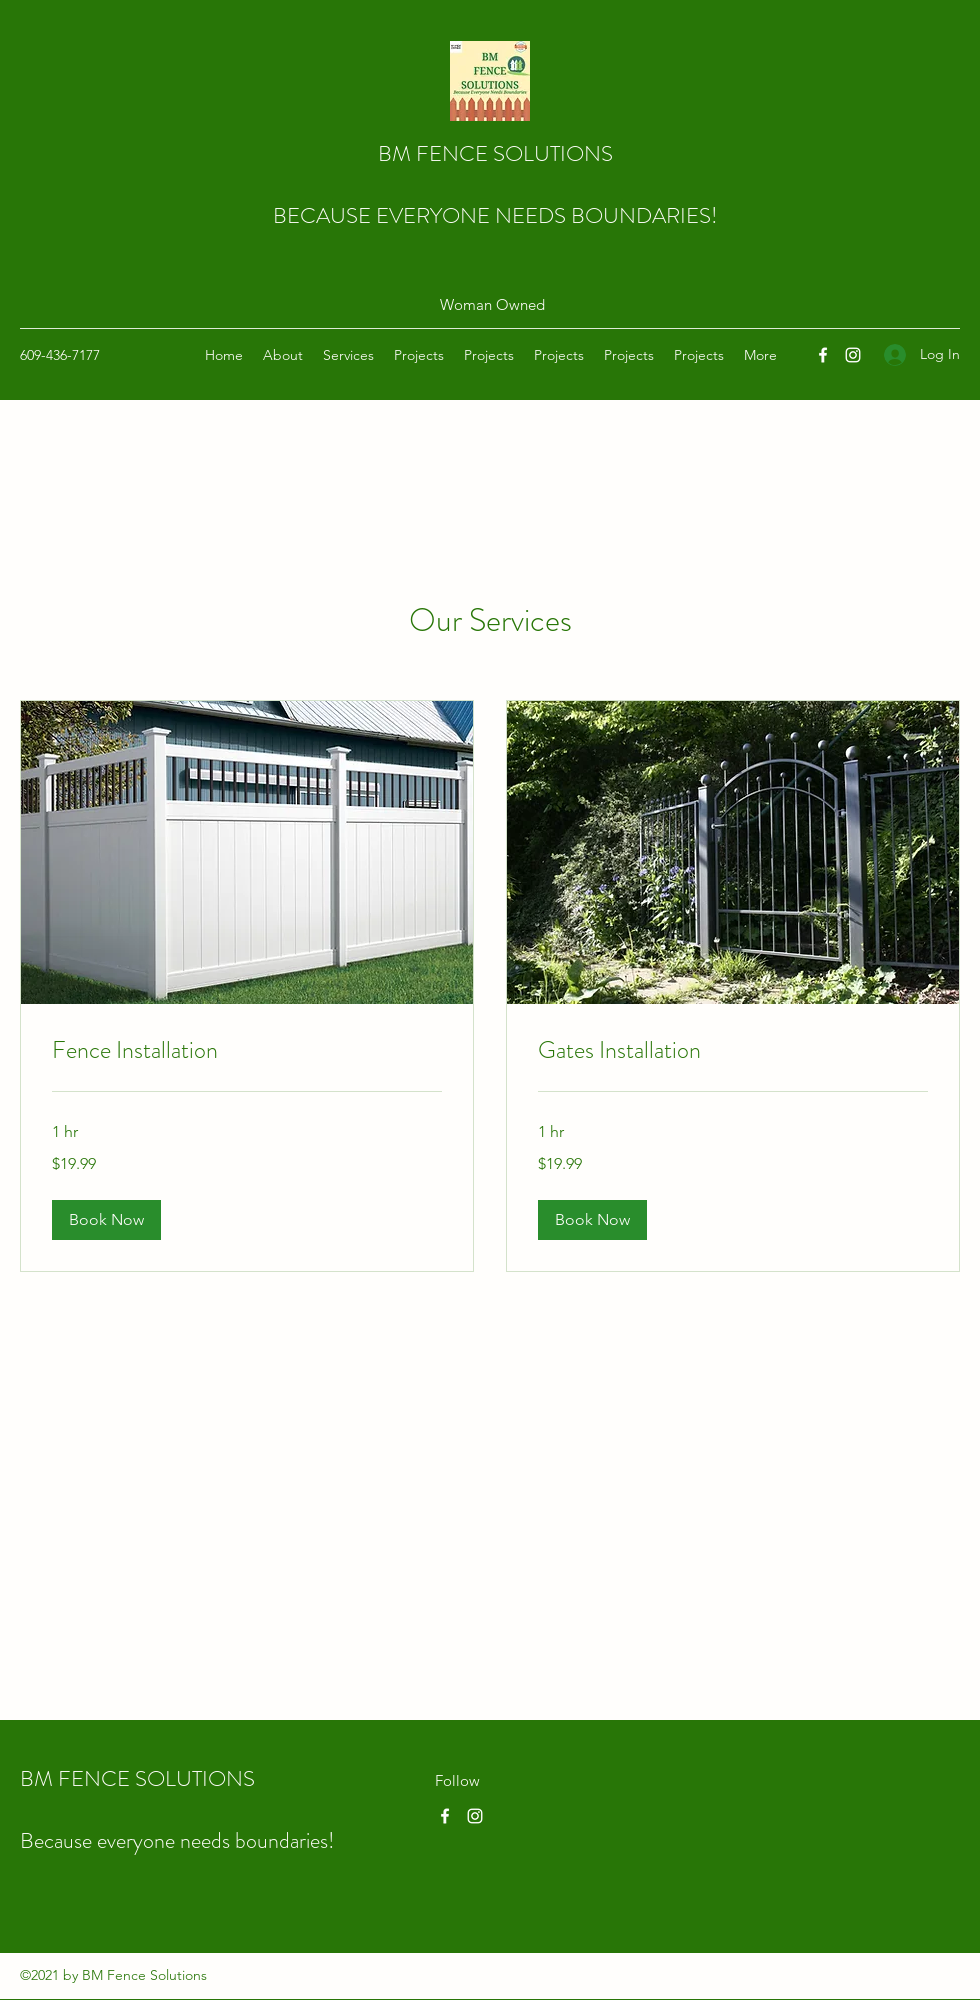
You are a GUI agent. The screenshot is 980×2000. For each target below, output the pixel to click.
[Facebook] (823, 355)
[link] (247, 1051)
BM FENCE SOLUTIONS (495, 153)
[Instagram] (853, 355)
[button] (106, 1220)
